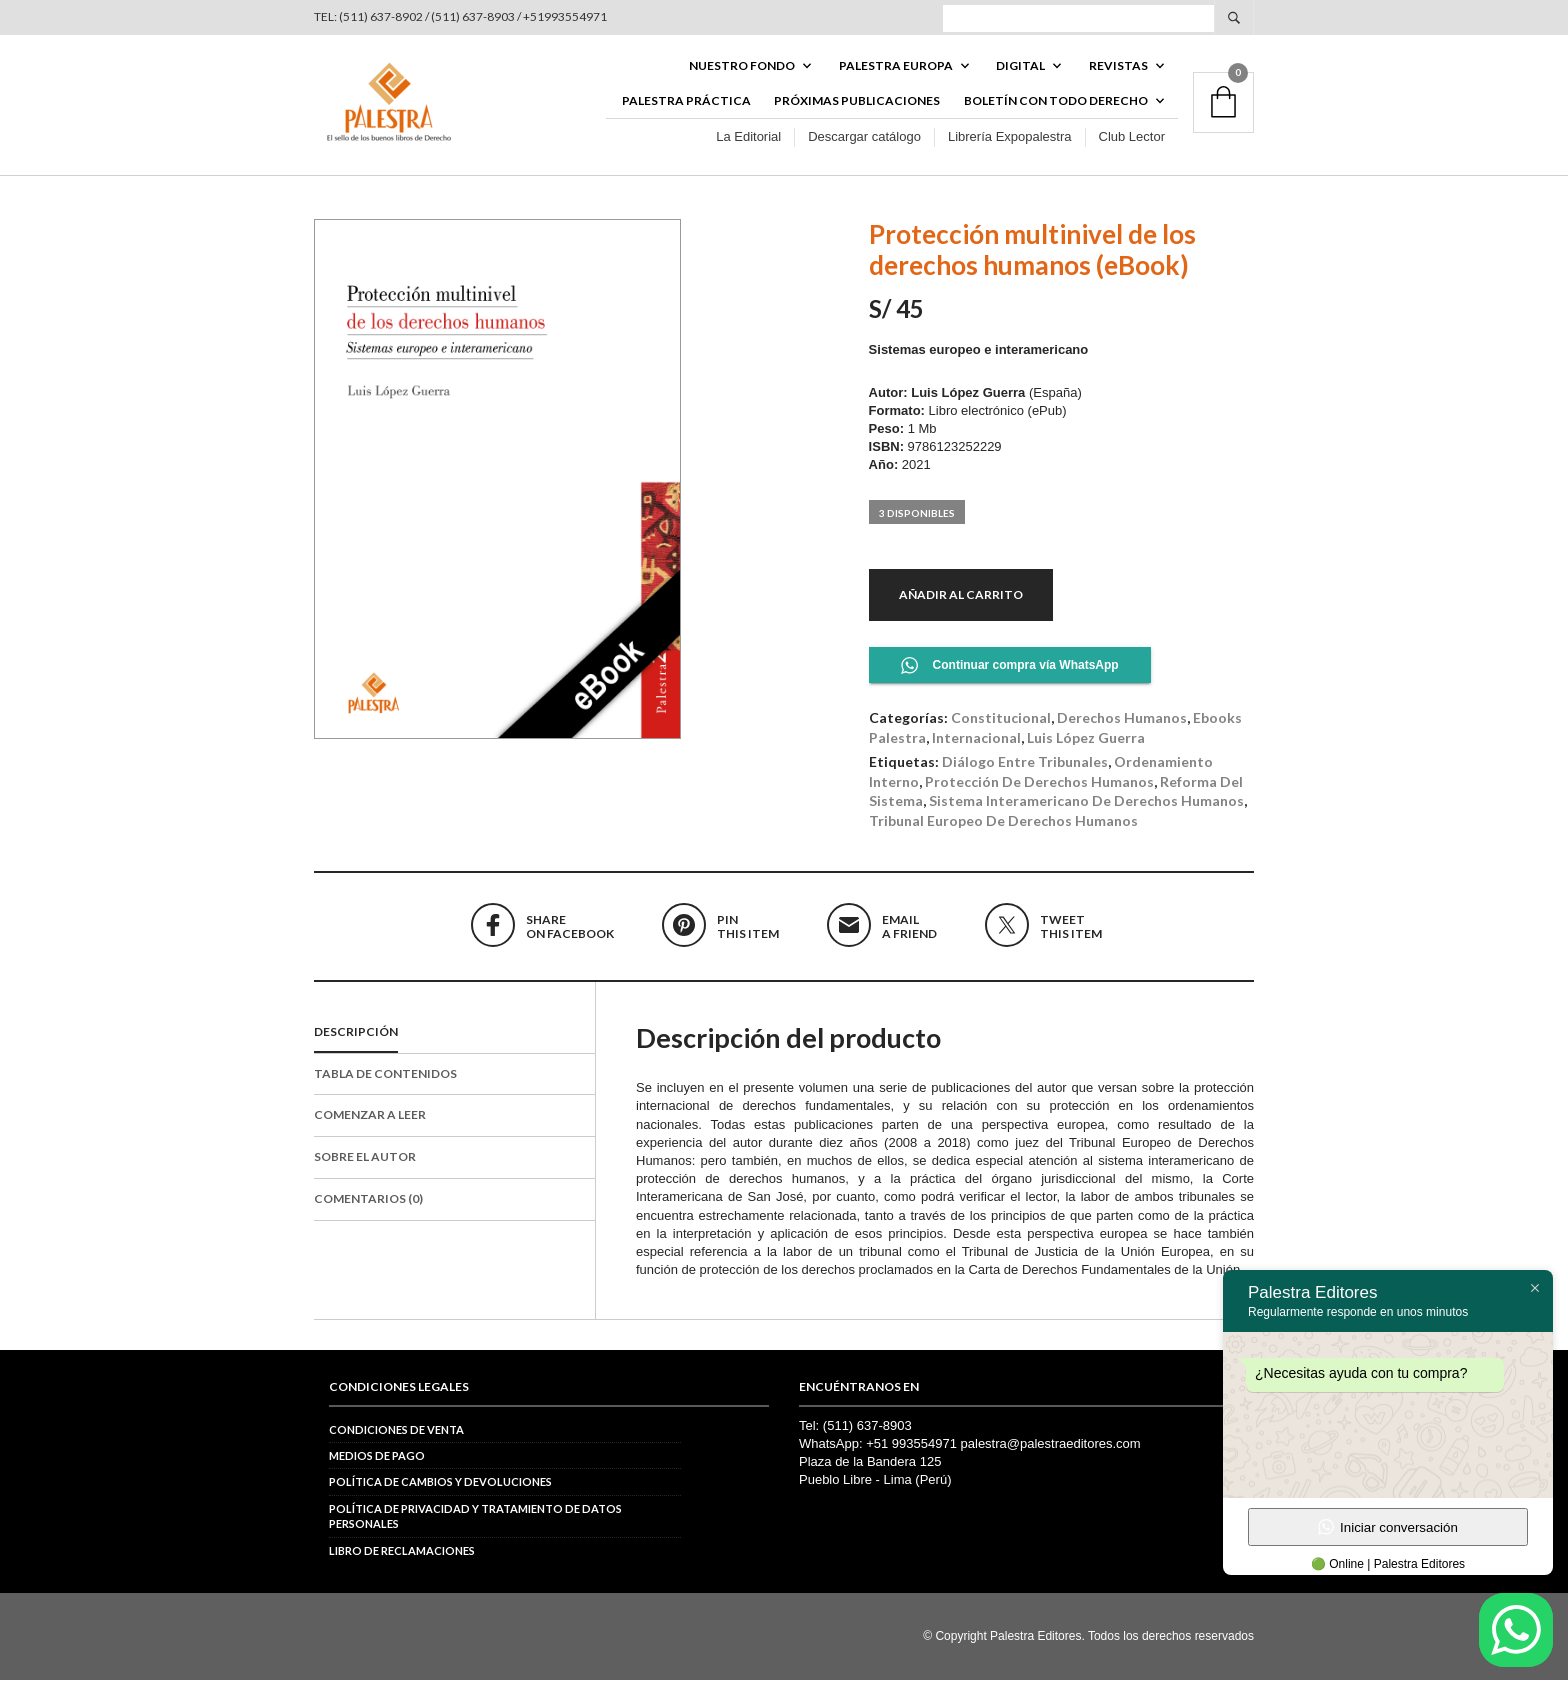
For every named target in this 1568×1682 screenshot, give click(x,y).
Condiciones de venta (396, 1431)
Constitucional (1001, 719)
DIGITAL (1020, 66)
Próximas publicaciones (857, 101)
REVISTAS (1118, 66)
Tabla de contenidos (385, 1075)
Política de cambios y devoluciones (440, 1483)
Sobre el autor (365, 1158)
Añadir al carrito (961, 595)
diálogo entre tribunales (1025, 763)
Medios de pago (377, 1457)
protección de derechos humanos (1039, 783)
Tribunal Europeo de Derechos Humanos (1003, 822)
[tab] (454, 1035)
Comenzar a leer (370, 1116)
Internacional (976, 738)
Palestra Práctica (686, 101)
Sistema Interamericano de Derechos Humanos (1086, 802)
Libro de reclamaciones (402, 1551)
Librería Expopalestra (1010, 138)
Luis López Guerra (1086, 738)
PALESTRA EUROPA (896, 66)
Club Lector (1132, 138)
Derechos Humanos (1122, 719)
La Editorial (748, 138)
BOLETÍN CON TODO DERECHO (1056, 101)
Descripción (356, 1033)
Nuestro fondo (742, 66)
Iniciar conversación (1388, 1527)
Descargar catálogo (864, 138)
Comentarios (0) (368, 1200)
